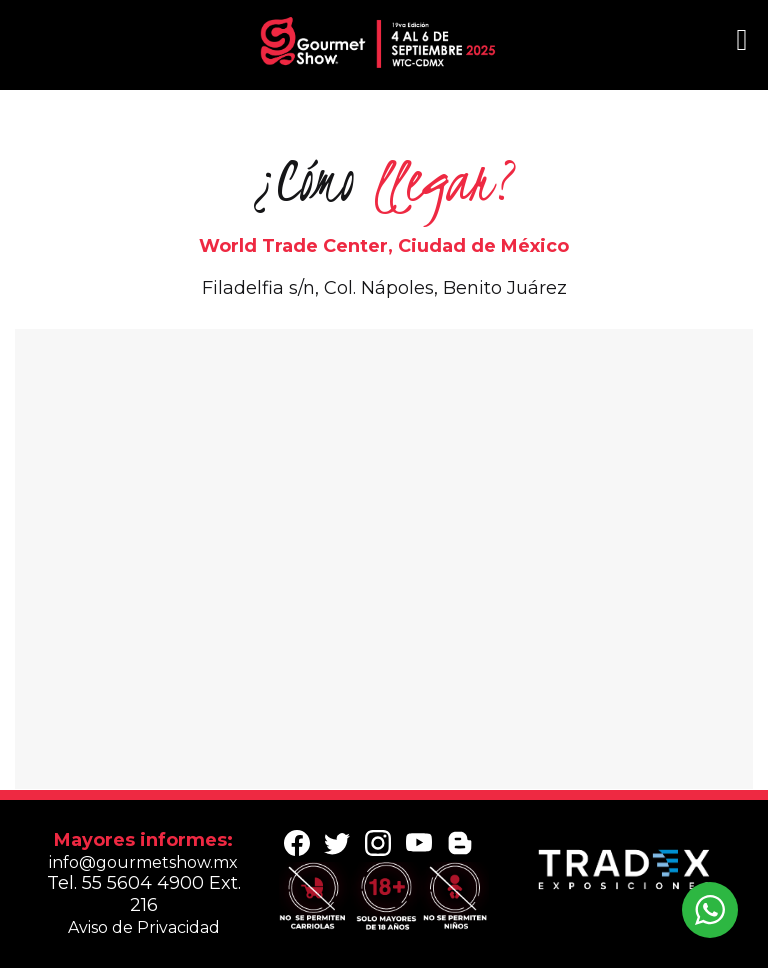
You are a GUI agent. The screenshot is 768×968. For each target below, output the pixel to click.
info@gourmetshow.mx (143, 862)
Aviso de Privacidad (144, 927)
